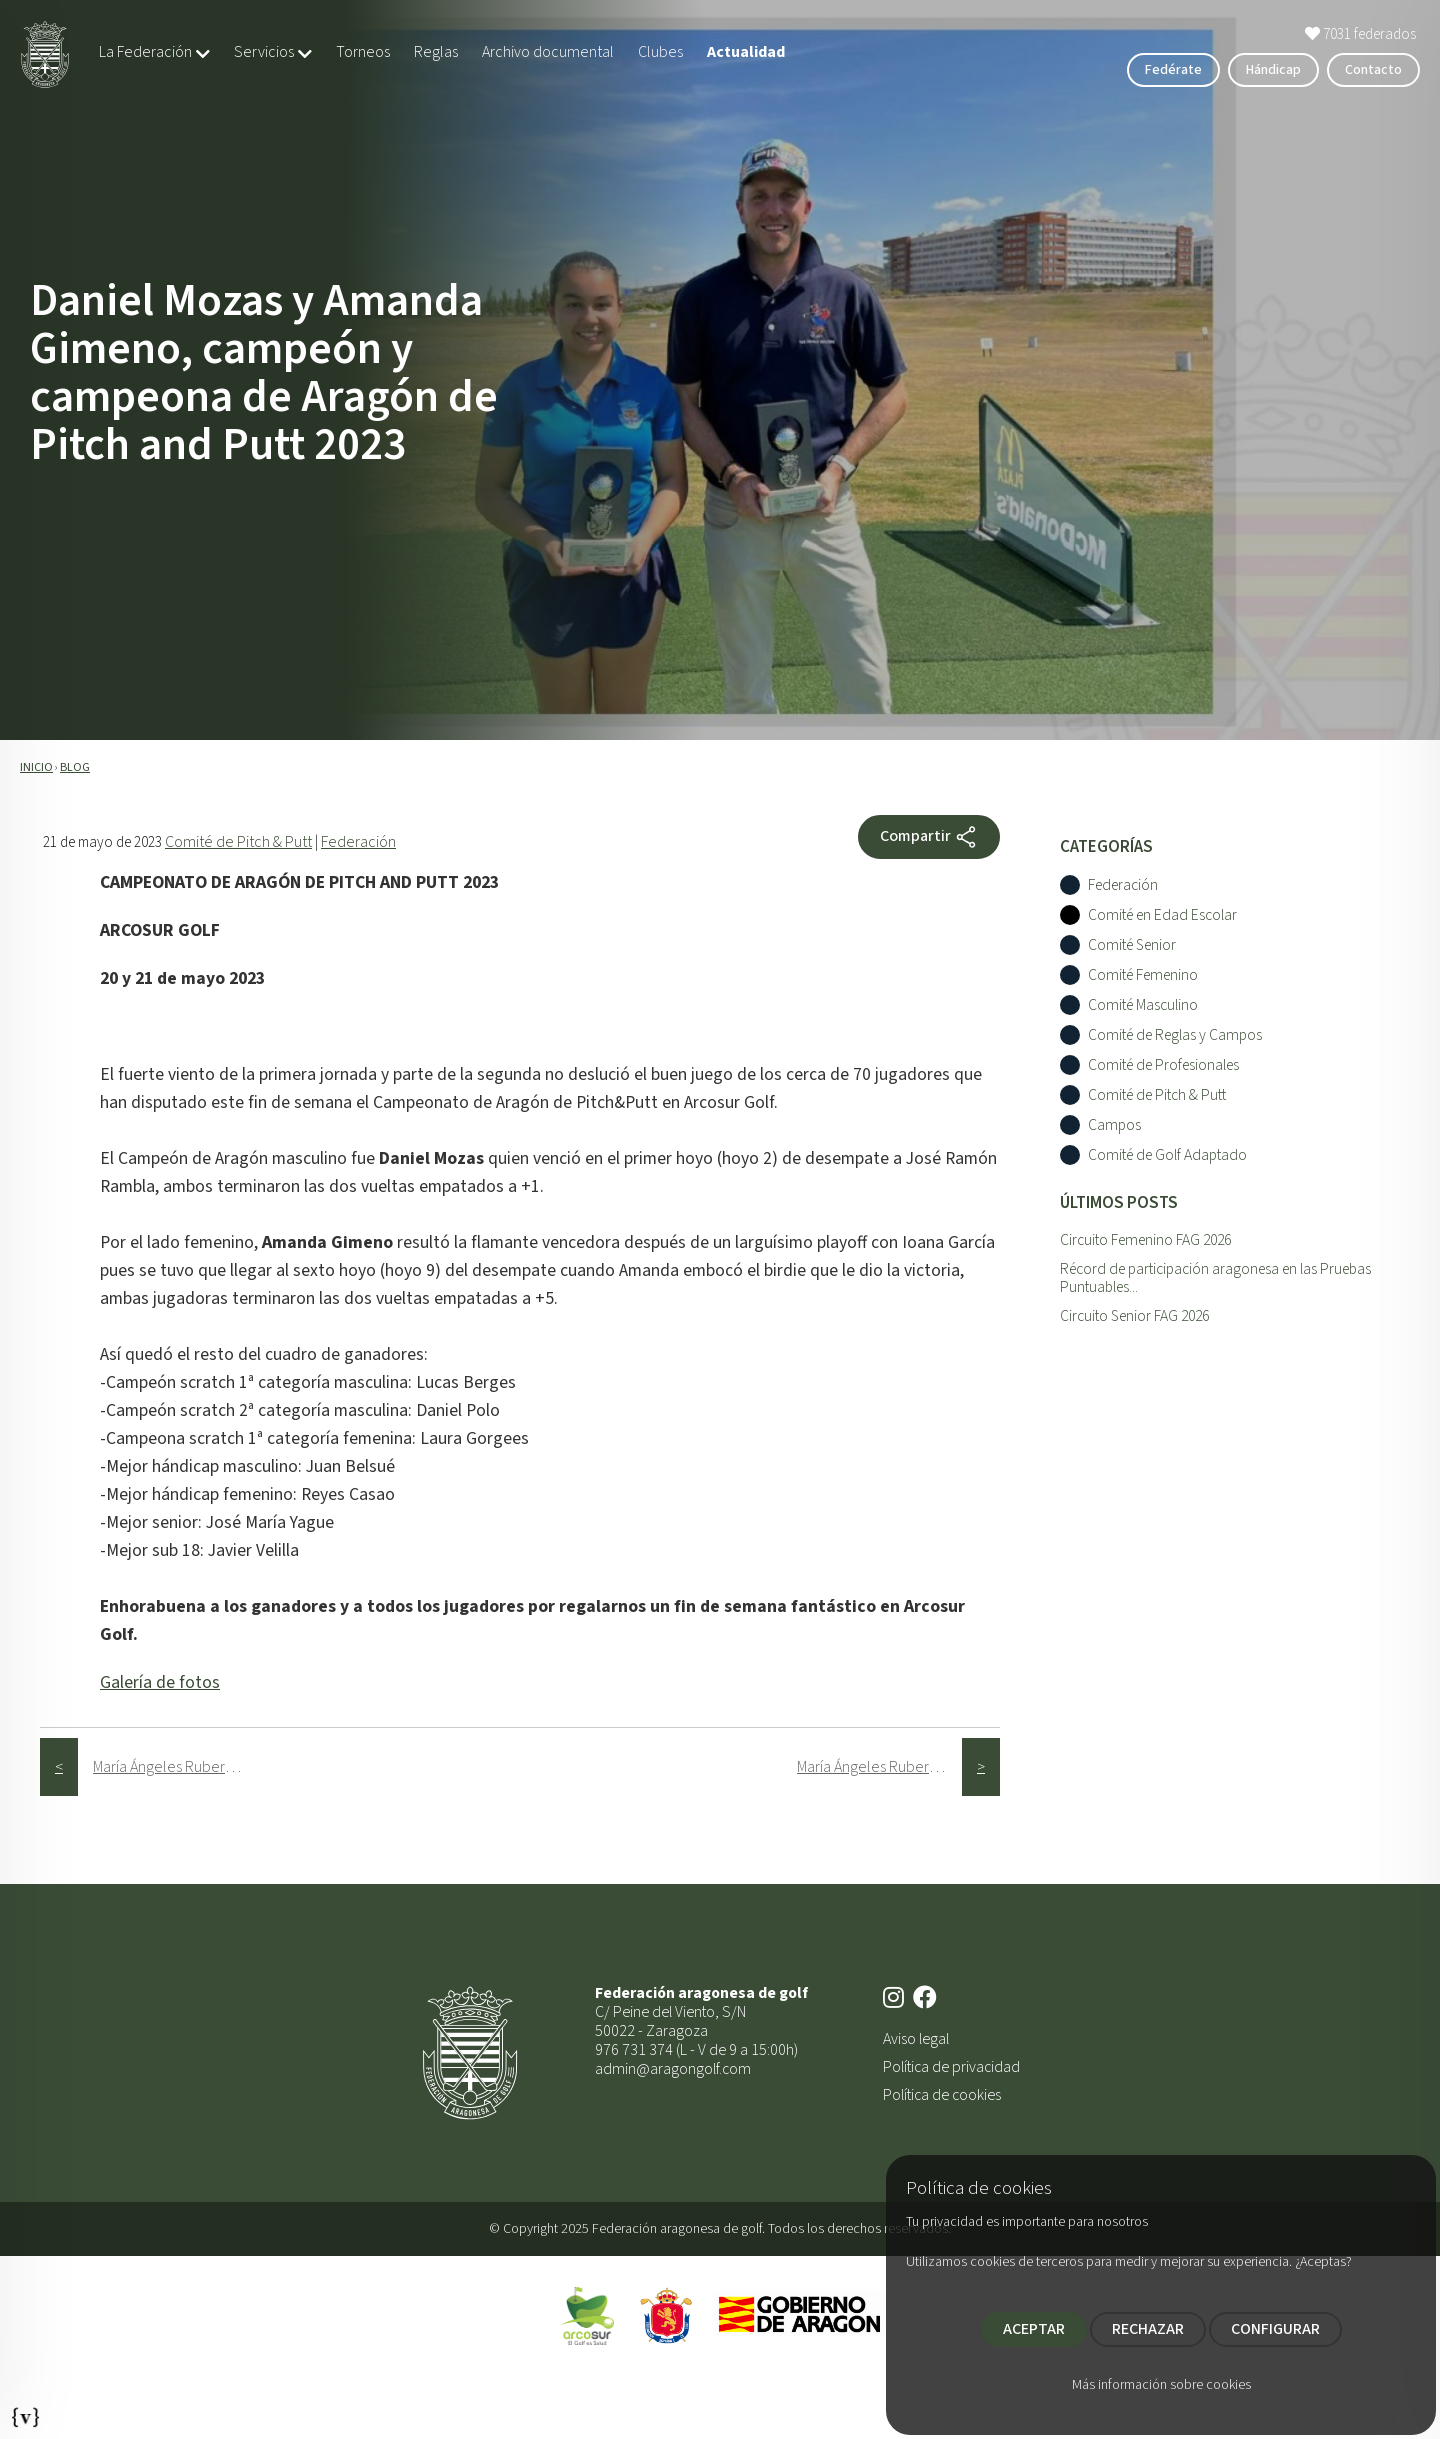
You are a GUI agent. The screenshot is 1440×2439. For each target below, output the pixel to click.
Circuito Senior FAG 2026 (1134, 1316)
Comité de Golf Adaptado (1167, 1155)
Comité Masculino (1143, 1005)
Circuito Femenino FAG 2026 (1145, 1240)
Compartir (929, 837)
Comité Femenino (1143, 975)
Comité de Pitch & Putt (238, 842)
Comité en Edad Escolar (1162, 915)
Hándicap (1273, 70)
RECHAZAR (1148, 2329)
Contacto (1373, 70)
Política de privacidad (951, 2067)
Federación (358, 842)
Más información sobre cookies (1161, 2385)
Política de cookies (942, 2095)
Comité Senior (1132, 945)
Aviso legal (916, 2039)
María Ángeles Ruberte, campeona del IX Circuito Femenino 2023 (879, 1767)
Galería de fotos (160, 1682)
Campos (1114, 1125)
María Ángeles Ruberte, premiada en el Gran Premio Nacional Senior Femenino (175, 1767)
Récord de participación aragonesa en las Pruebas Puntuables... (1215, 1278)
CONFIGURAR (1275, 2329)
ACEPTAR (1034, 2329)
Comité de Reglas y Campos (1175, 1035)
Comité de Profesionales (1163, 1065)
